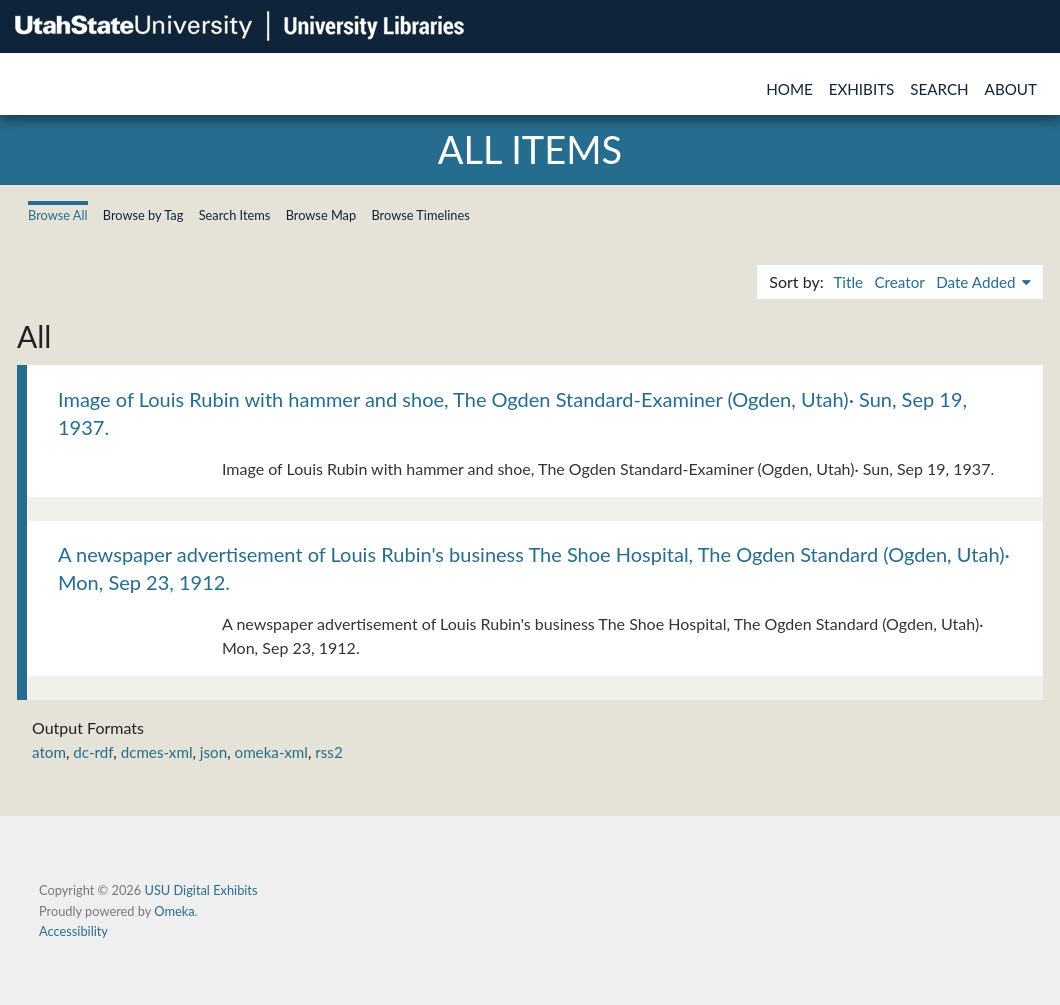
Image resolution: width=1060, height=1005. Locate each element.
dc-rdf (93, 752)
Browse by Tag (143, 215)
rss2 (328, 752)
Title (848, 282)
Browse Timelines (420, 215)
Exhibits (862, 89)
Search (939, 89)
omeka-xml (271, 752)
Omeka (174, 911)
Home (789, 89)
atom (49, 752)
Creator (899, 282)
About (1011, 89)
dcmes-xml (157, 752)
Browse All (58, 215)
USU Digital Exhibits (200, 890)
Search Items (235, 215)
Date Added (977, 282)
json (213, 752)
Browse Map (321, 215)
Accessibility (73, 931)
